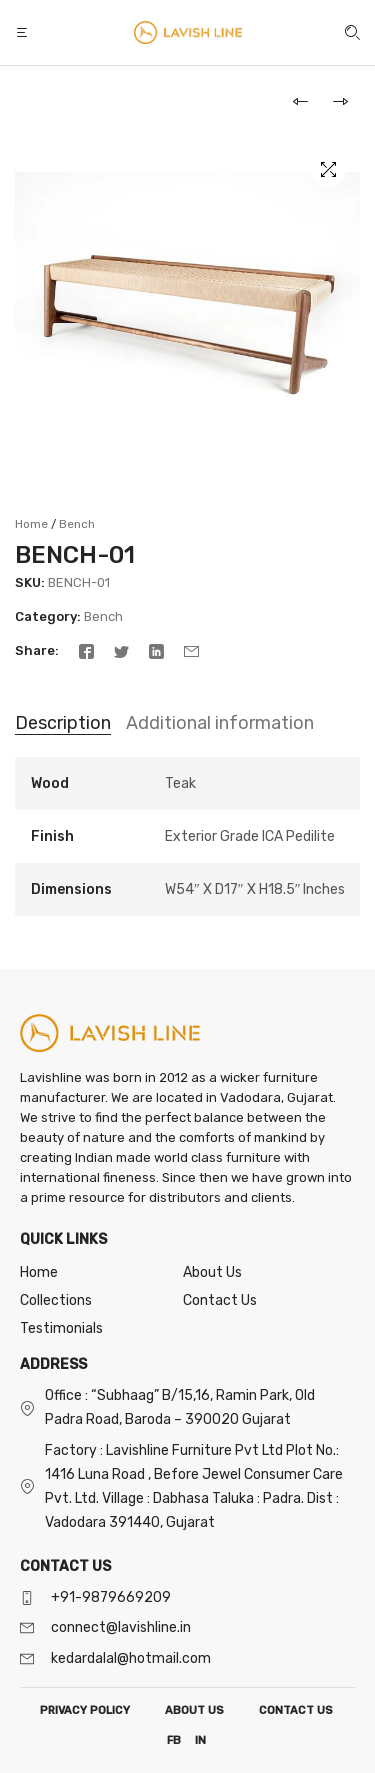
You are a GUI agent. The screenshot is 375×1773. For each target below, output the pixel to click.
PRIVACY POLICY (85, 1710)
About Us (212, 1272)
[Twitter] (121, 650)
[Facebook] (86, 650)
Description (63, 723)
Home (31, 524)
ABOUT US (194, 1710)
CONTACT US (296, 1710)
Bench (77, 524)
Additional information (220, 723)
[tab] (63, 724)
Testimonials (61, 1328)
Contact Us (220, 1300)
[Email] (191, 650)
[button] (24, 32)
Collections (56, 1300)
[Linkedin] (156, 650)
